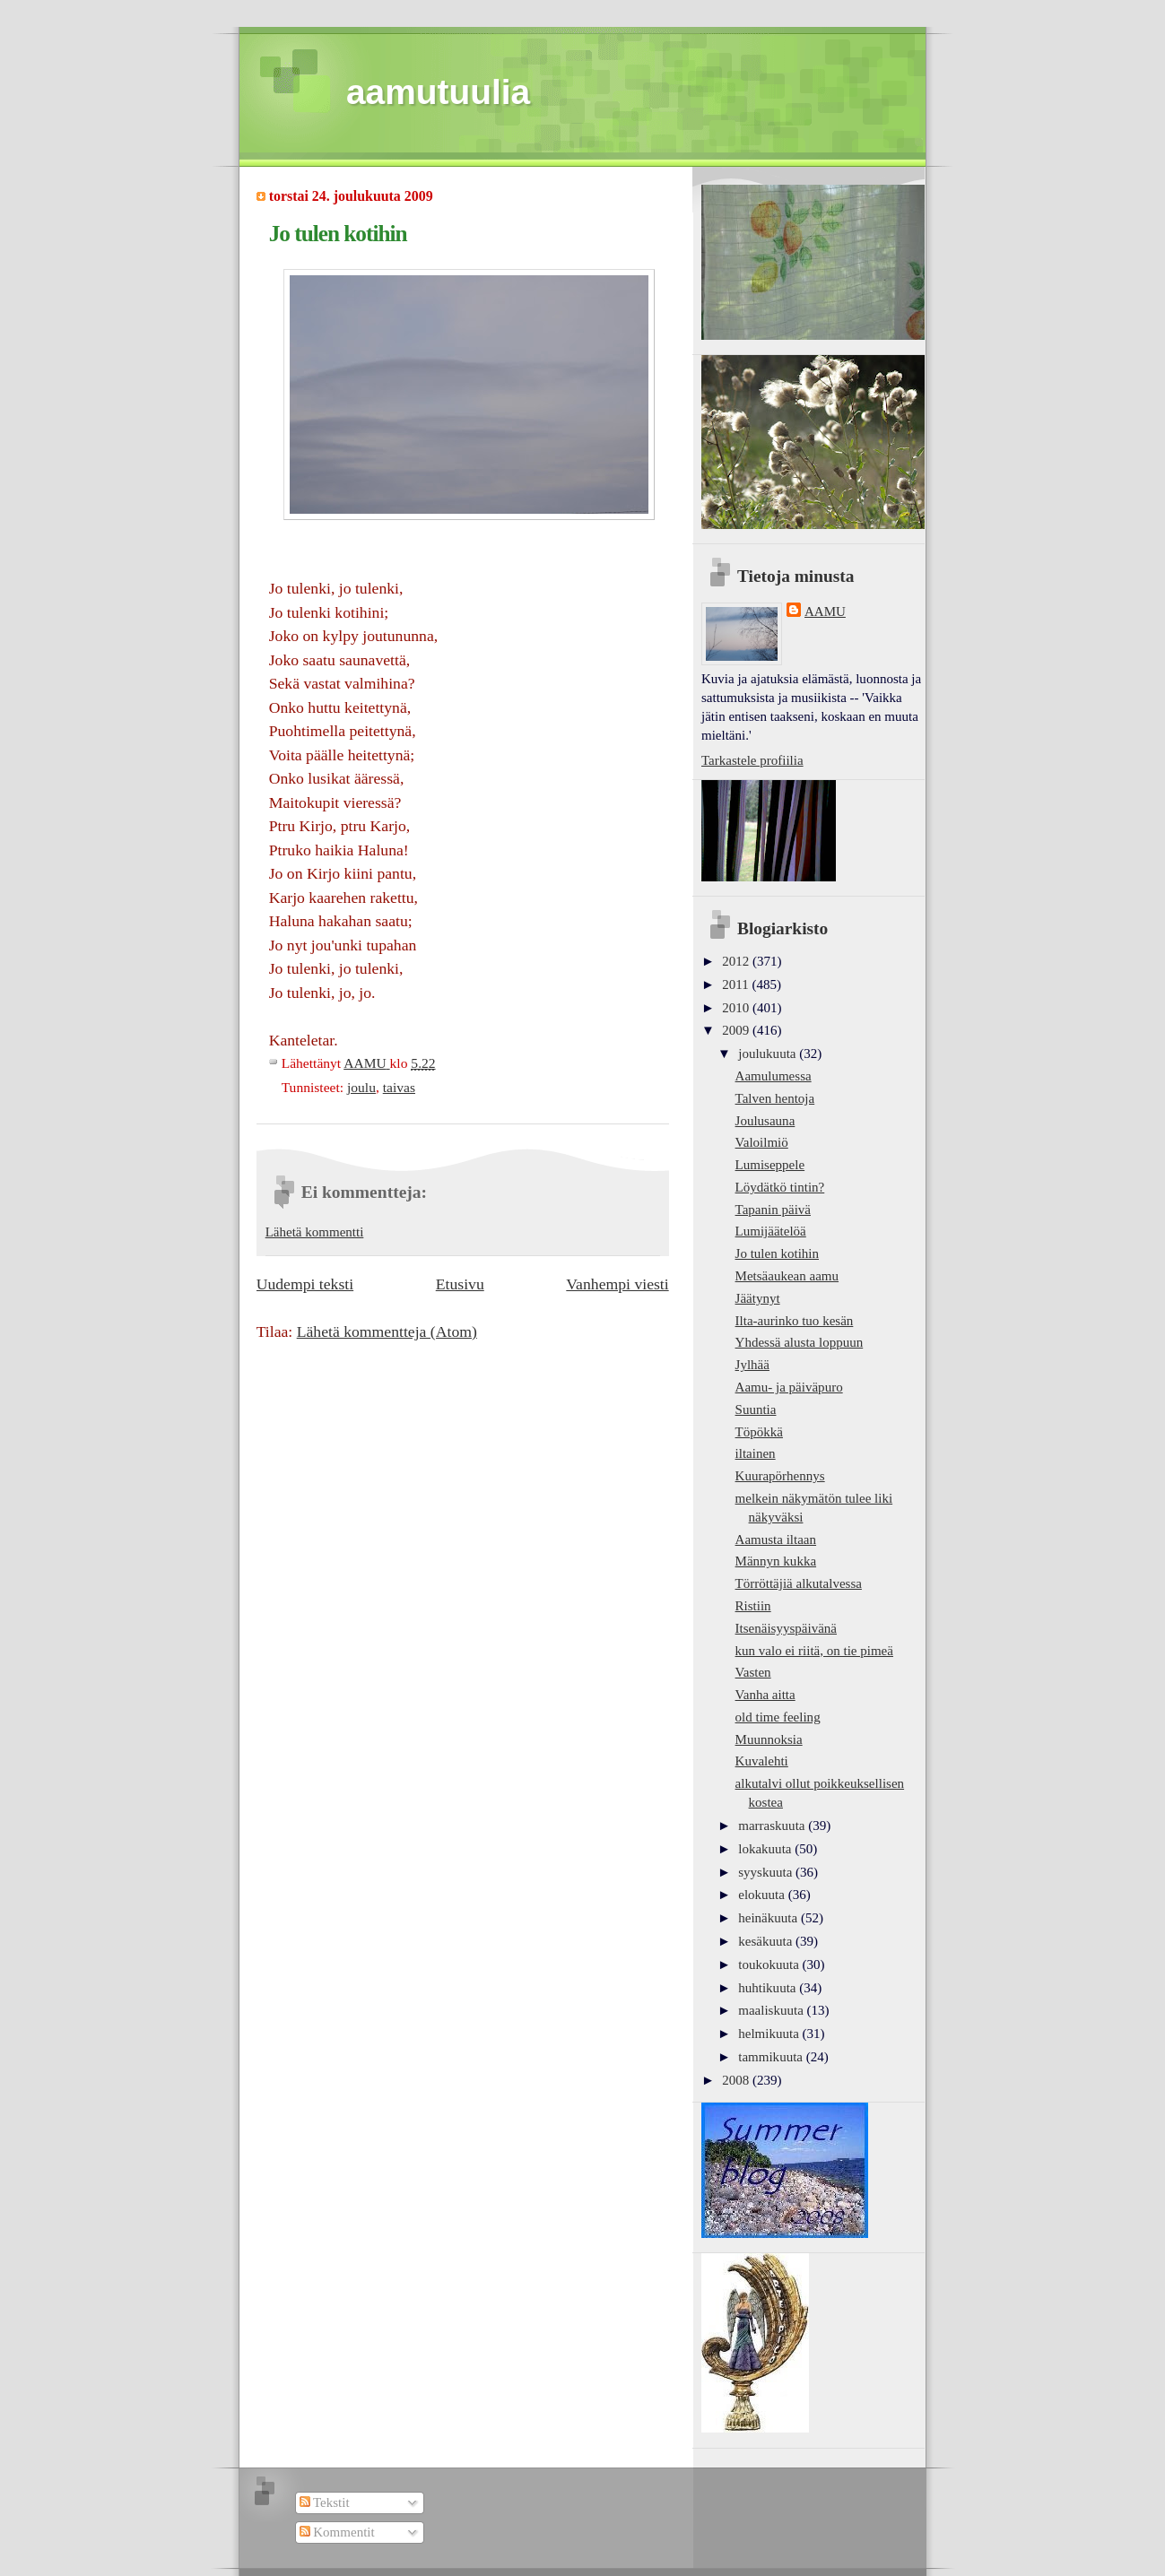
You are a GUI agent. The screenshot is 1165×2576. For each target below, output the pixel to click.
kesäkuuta (767, 1941)
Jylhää (752, 1364)
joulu (361, 1087)
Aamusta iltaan (775, 1539)
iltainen (755, 1453)
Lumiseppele (770, 1165)
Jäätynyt (757, 1298)
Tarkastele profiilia (752, 760)
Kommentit (337, 2532)
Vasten (753, 1672)
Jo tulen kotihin (777, 1253)
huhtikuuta (768, 1988)
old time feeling (778, 1717)
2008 (737, 2080)
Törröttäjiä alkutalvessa (798, 1583)
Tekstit (325, 2502)
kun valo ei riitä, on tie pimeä (814, 1651)
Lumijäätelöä (770, 1231)
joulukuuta (768, 1053)
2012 (737, 961)
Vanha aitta (765, 1694)
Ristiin (753, 1606)
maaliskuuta (772, 2010)
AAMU (825, 611)
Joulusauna (765, 1121)
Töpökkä (759, 1432)
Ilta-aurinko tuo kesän (794, 1321)
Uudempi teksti (304, 1284)
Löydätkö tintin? (780, 1187)
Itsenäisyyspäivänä (786, 1628)
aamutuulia (438, 92)
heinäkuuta (769, 1918)
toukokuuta (770, 1964)
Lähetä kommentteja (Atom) (387, 1331)
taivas (399, 1087)
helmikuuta (770, 2033)
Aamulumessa (773, 1076)
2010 (737, 1008)
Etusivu (460, 1284)
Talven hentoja (775, 1098)
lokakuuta (766, 1849)
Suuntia (756, 1409)
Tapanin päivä (773, 1209)
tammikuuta (771, 2057)
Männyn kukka (776, 1561)
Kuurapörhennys (780, 1476)
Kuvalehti (761, 1761)
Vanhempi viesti (617, 1284)
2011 (737, 984)
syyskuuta (767, 1872)
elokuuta (762, 1894)
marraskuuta (773, 1825)
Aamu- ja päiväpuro (789, 1387)
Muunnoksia (769, 1739)
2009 (737, 1030)
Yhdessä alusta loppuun (799, 1342)
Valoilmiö (761, 1142)
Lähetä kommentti (314, 1232)
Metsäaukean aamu (787, 1276)
